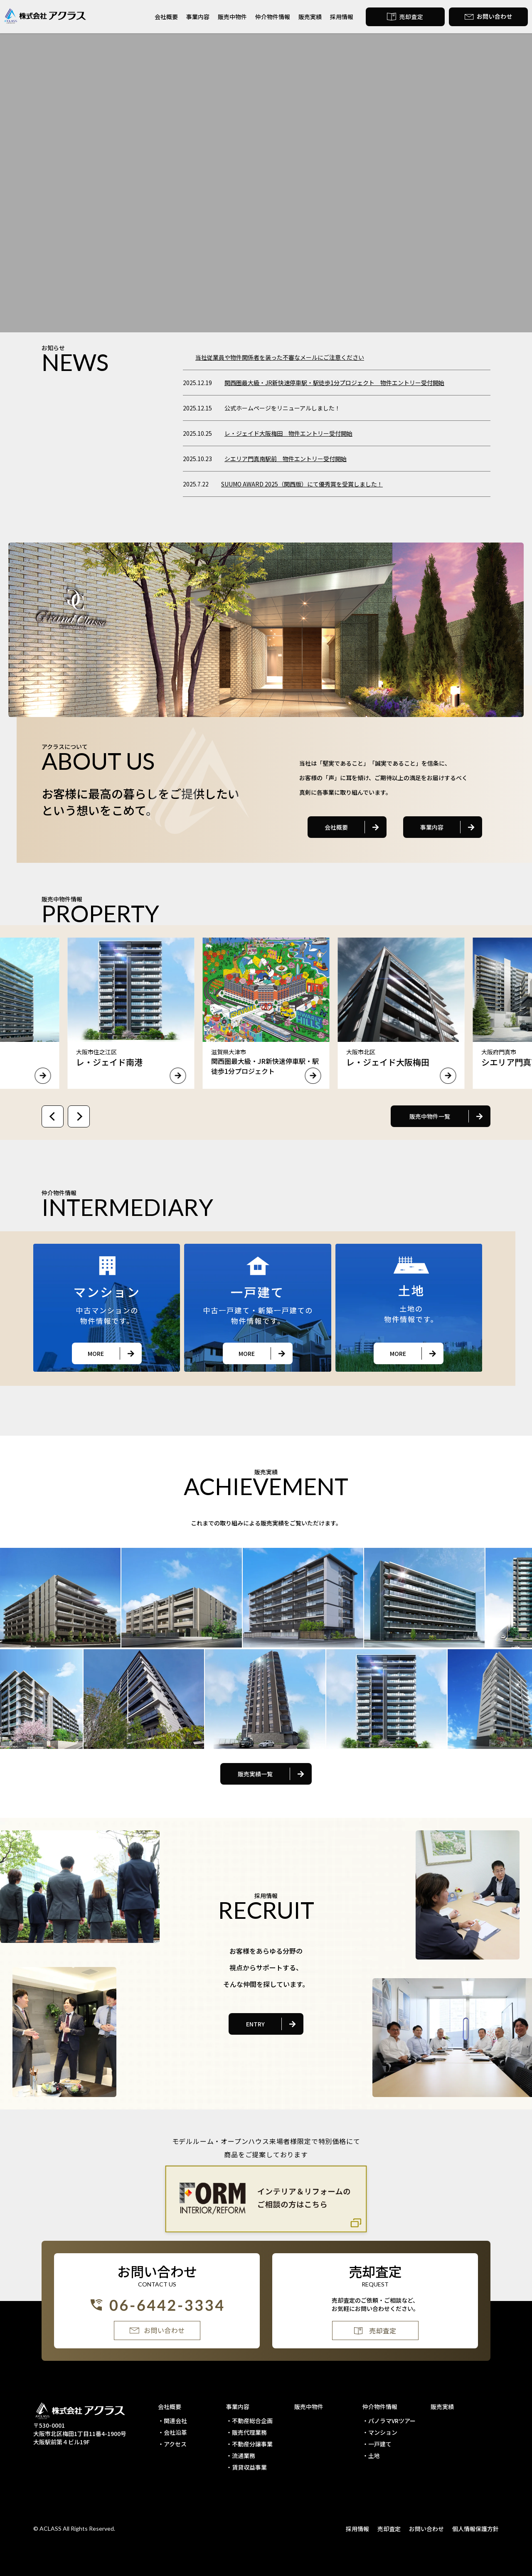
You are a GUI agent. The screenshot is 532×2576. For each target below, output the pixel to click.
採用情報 (341, 16)
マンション (382, 2432)
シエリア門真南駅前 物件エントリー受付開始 (285, 458)
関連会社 (175, 2420)
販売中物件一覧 (429, 1116)
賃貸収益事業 (249, 2467)
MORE (96, 1353)
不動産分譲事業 (252, 2444)
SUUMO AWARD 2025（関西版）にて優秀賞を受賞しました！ (302, 484)
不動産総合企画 (252, 2420)
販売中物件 (232, 16)
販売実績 (310, 16)
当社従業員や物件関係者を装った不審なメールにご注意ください (279, 357)
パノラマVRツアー (392, 2420)
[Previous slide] (53, 1116)
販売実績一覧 (255, 1774)
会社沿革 (175, 2432)
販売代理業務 (249, 2432)
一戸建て (380, 2444)
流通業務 (243, 2455)
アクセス (175, 2444)
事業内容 (197, 16)
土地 (374, 2455)
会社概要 (166, 16)
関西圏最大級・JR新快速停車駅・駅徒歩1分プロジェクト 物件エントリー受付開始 (334, 382)
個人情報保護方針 (475, 2528)
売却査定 (389, 2528)
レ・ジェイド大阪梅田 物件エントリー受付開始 (288, 433)
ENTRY (255, 2024)
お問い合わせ (426, 2528)
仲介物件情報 (272, 16)
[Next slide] (79, 1116)
